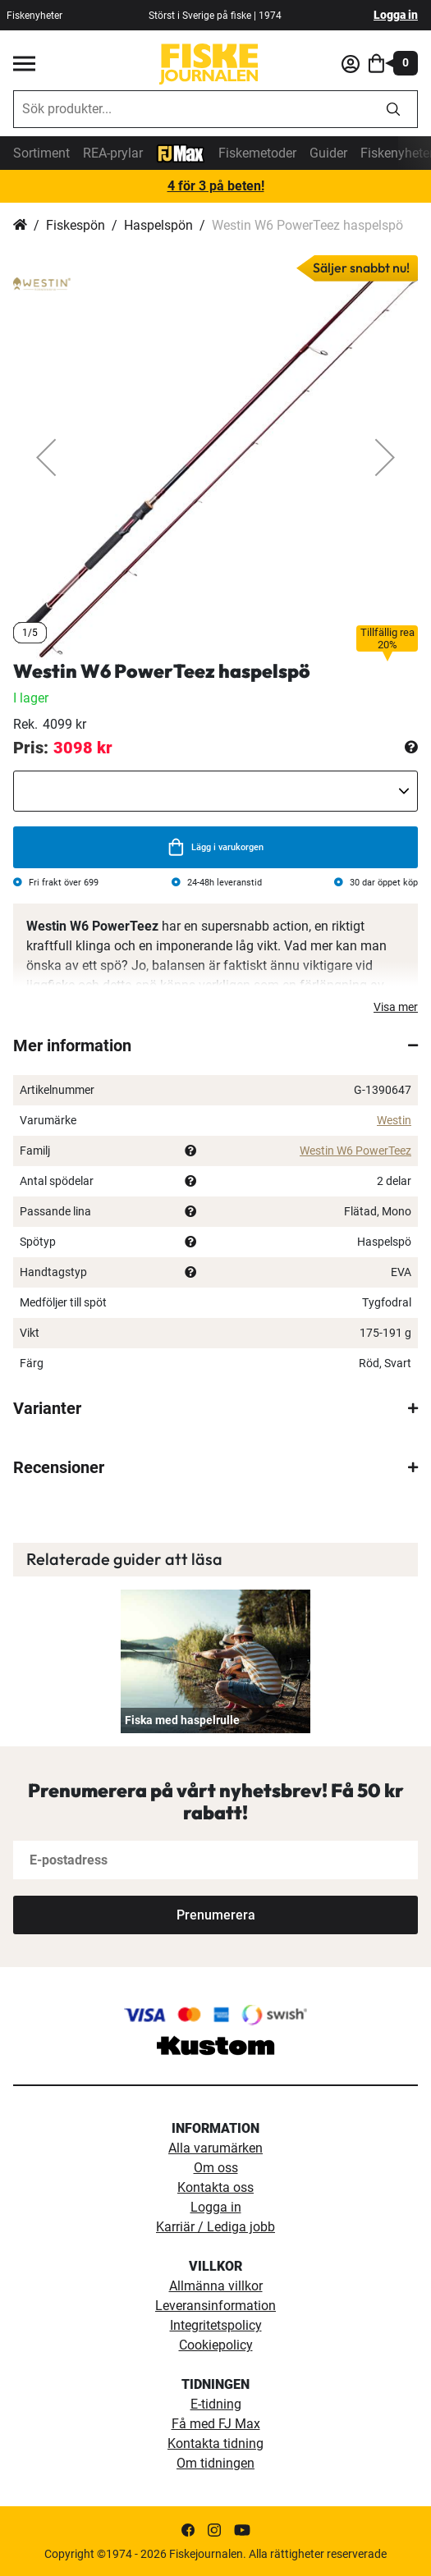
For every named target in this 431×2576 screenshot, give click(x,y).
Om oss (216, 2168)
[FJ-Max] (180, 152)
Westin (394, 1120)
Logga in (396, 14)
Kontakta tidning (215, 2443)
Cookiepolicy (216, 2345)
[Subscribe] (215, 1915)
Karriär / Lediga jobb (215, 2227)
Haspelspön (158, 225)
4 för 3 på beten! (215, 186)
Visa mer (396, 1006)
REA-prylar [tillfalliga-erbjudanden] (113, 153)
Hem (20, 226)
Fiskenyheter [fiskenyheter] (34, 15)
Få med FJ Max (216, 2424)
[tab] (215, 1045)
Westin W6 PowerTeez (355, 1150)
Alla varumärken (215, 2148)
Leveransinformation (215, 2305)
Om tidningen (215, 2463)
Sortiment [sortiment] (41, 153)
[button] (46, 457)
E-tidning (215, 2404)
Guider (328, 153)
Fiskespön (75, 225)
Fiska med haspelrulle (182, 1720)
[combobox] (191, 109)
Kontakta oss (215, 2187)
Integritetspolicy (216, 2325)
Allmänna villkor (216, 2286)
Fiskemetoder (257, 153)
